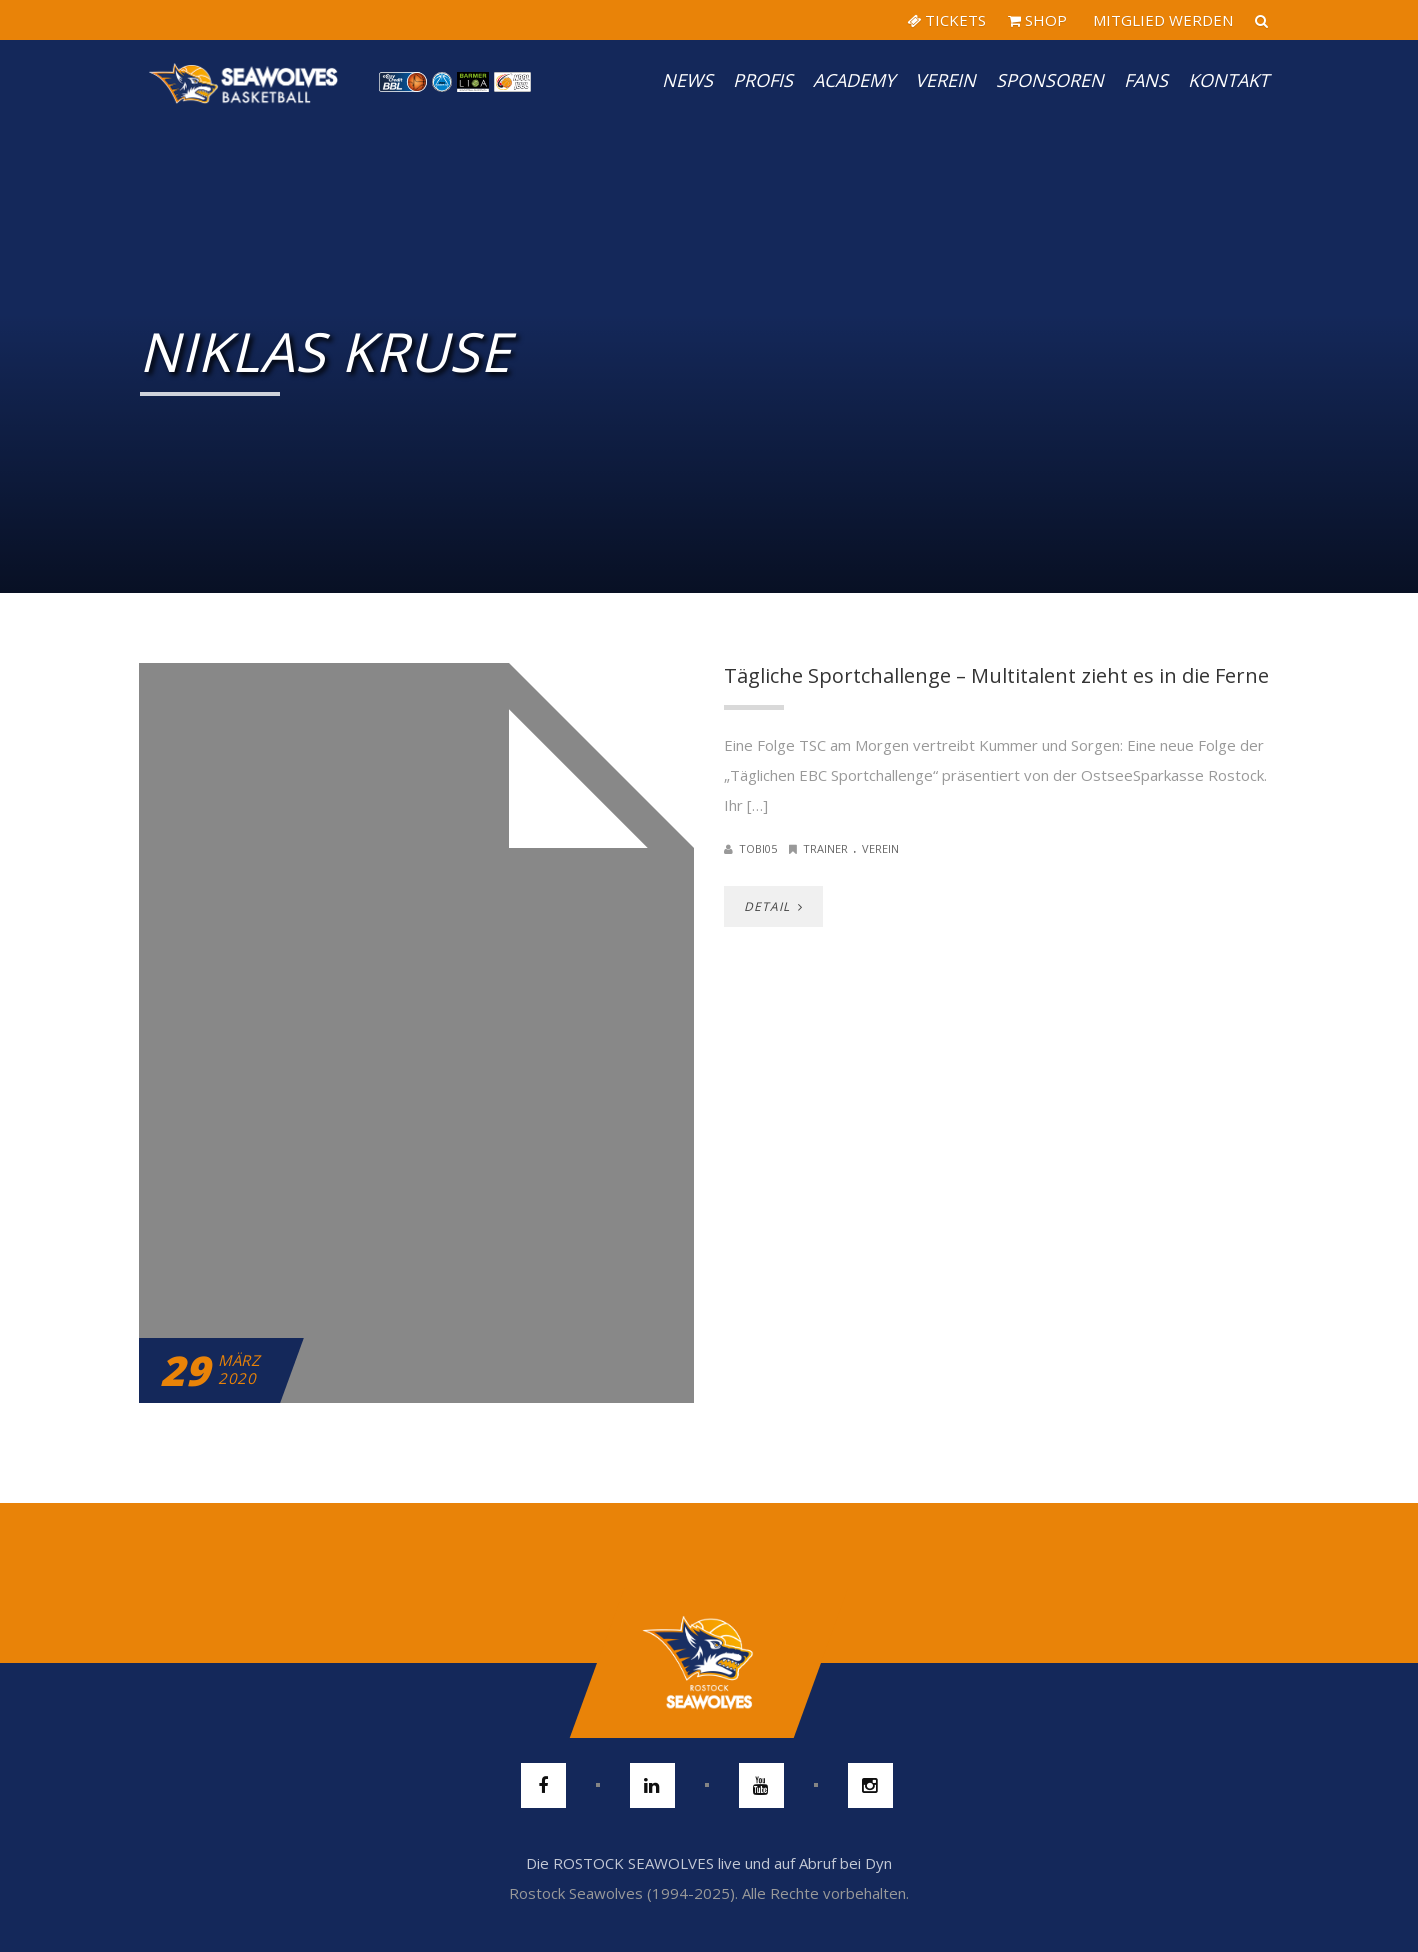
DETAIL (773, 906)
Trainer (825, 848)
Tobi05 (758, 848)
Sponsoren (1050, 80)
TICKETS (946, 20)
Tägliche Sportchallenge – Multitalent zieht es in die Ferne (996, 675)
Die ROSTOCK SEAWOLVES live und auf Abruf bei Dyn (709, 1863)
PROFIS (763, 80)
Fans (1146, 80)
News (687, 80)
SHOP (1037, 20)
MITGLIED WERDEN (1161, 20)
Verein (945, 80)
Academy (854, 80)
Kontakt (1228, 80)
